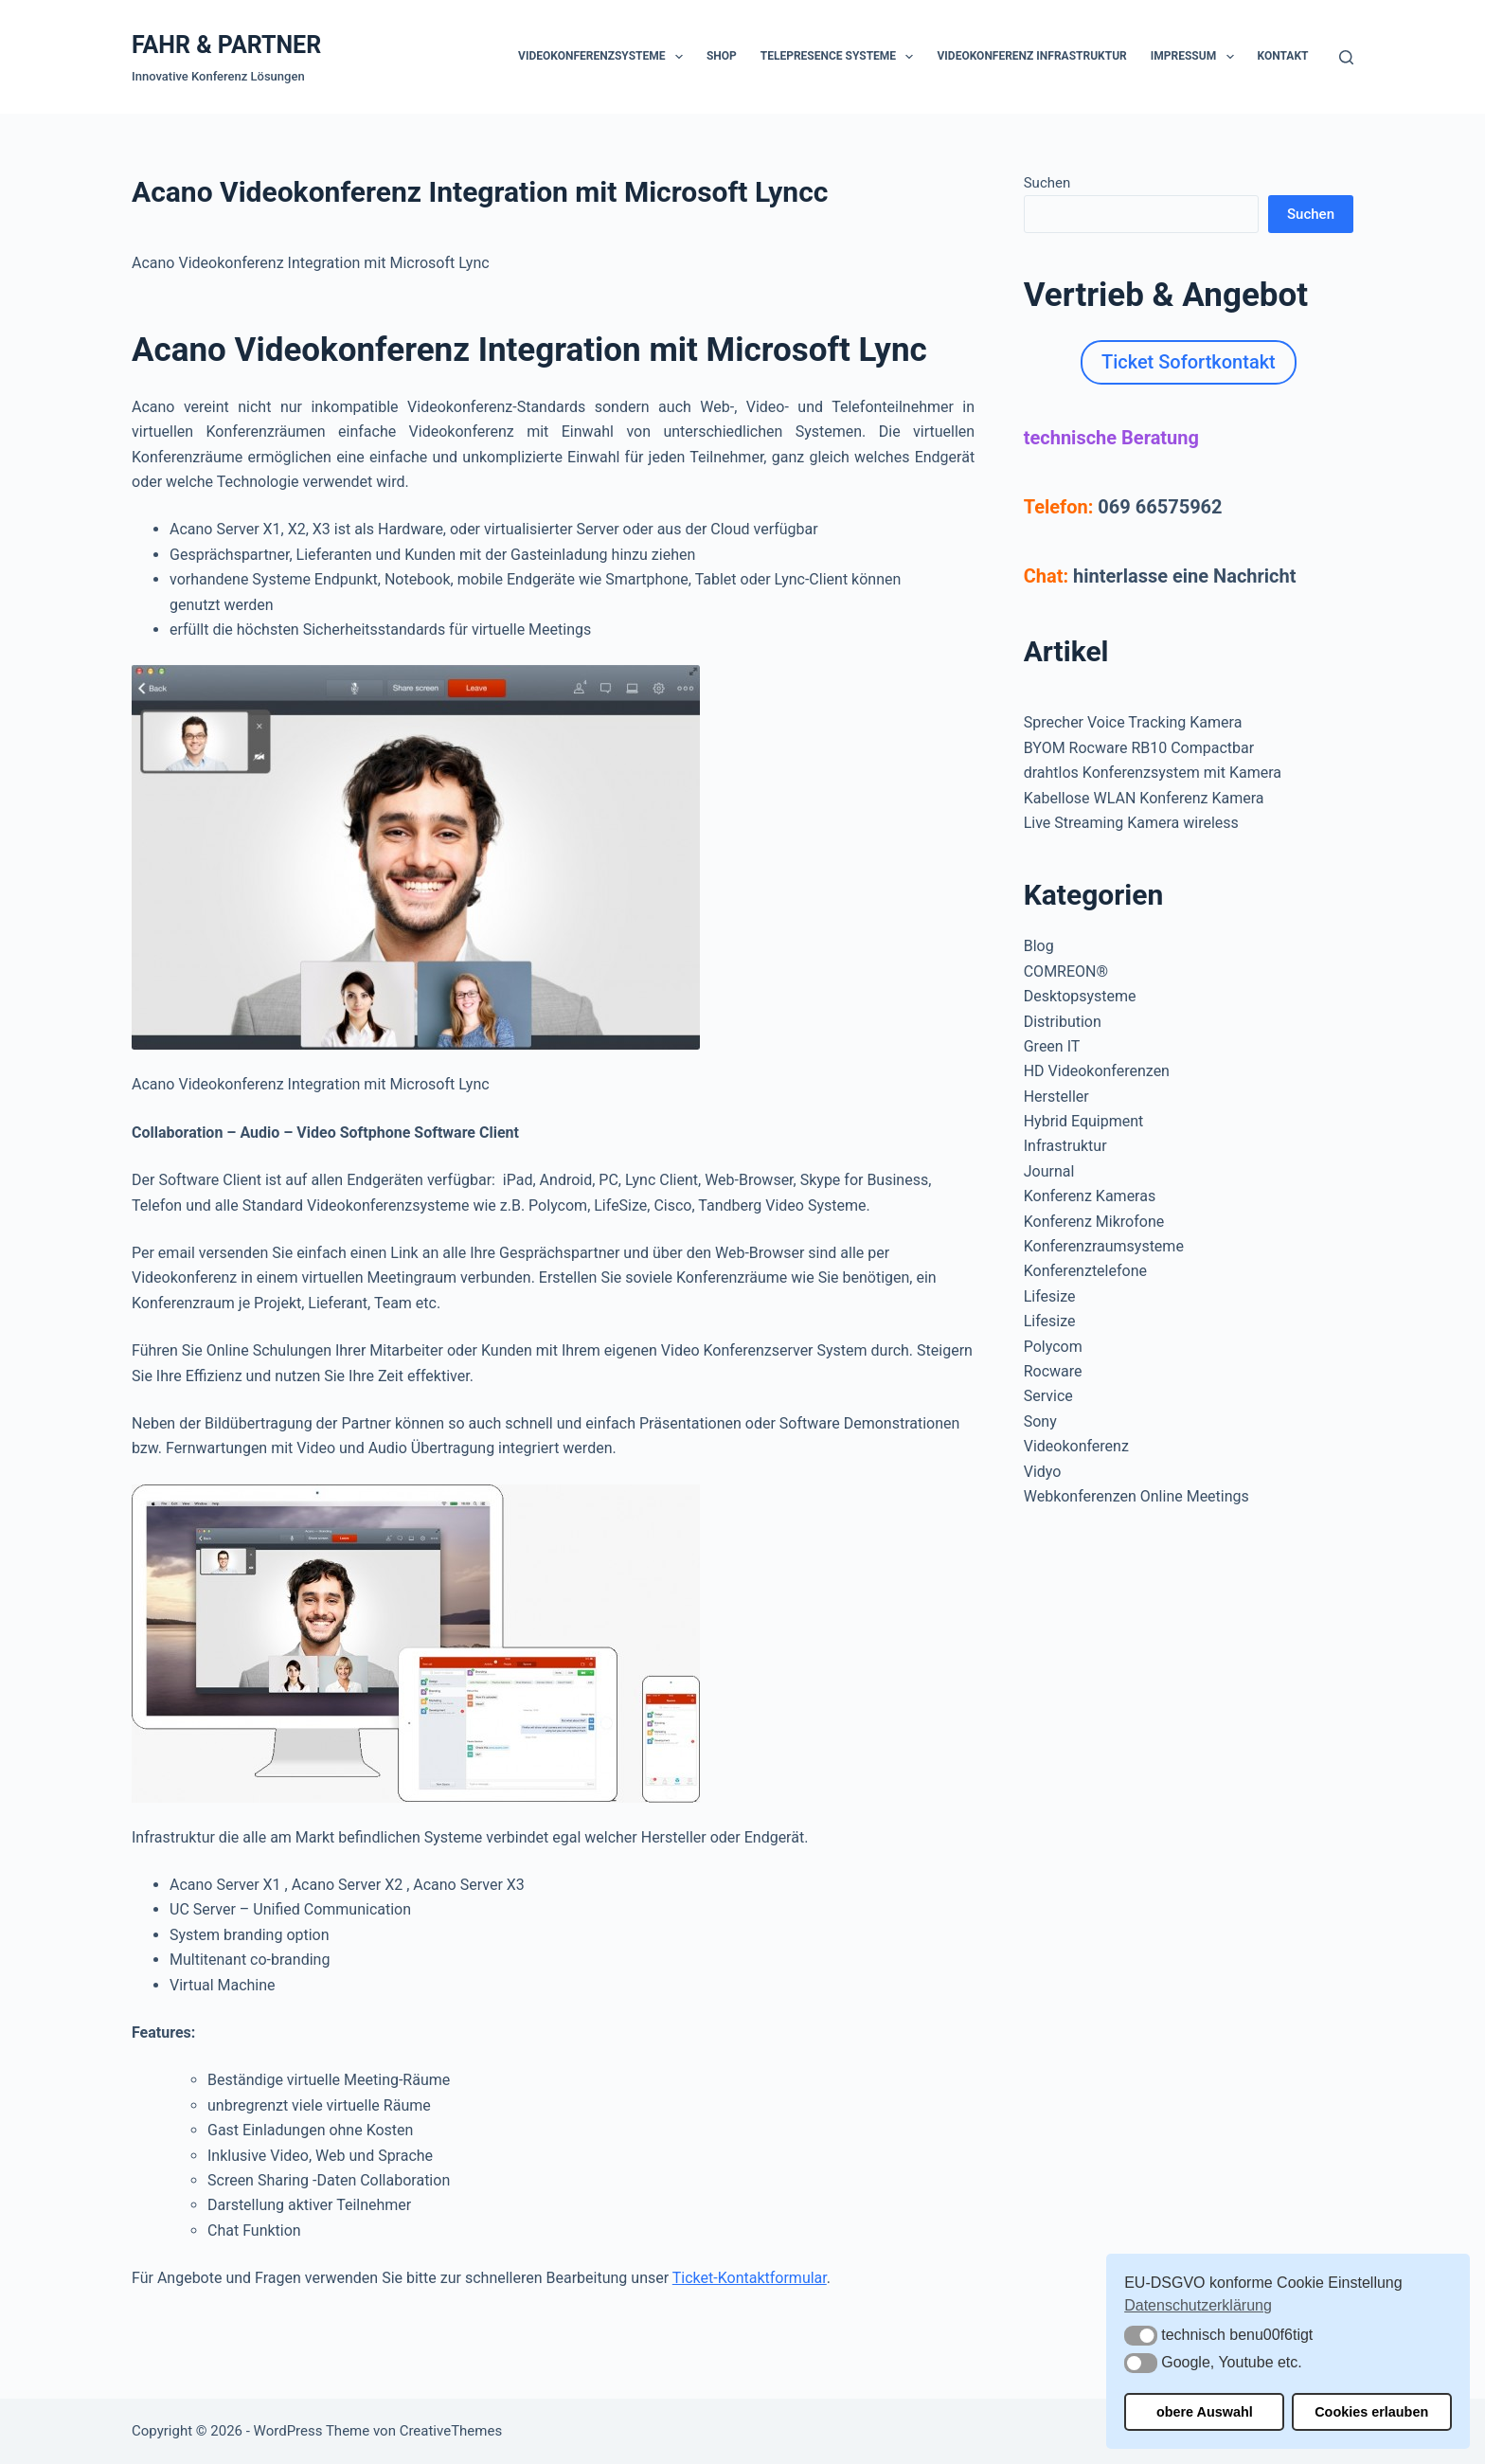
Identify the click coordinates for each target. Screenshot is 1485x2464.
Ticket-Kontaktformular (749, 2278)
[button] (1140, 2336)
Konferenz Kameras (1089, 1196)
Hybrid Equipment (1084, 1121)
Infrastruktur (1065, 1146)
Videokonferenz (1076, 1446)
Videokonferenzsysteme (604, 56)
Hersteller (1056, 1097)
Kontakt (1283, 56)
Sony (1040, 1421)
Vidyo (1043, 1472)
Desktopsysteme (1080, 996)
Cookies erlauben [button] (1371, 2411)
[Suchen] (1346, 57)
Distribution (1062, 1022)
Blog (1039, 946)
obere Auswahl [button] (1204, 2411)
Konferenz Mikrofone (1094, 1222)
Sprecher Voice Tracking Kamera (1133, 722)
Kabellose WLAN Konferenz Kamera (1144, 798)
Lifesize (1050, 1296)
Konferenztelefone (1085, 1271)
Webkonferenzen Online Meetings (1136, 1496)
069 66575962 (1160, 506)
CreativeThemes (451, 2430)
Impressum (1196, 56)
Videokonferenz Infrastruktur (1031, 56)
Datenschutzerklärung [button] (1198, 2305)
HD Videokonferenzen (1097, 1071)
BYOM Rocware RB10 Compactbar (1139, 748)
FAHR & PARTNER (226, 45)
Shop (722, 56)
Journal (1049, 1171)
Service (1048, 1396)
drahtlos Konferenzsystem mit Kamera (1152, 773)
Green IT (1052, 1046)
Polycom (1053, 1347)
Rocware (1053, 1371)
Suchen (1047, 182)
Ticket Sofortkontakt (1188, 362)
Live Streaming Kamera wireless (1131, 823)
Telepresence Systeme (840, 56)
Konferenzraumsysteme (1104, 1246)
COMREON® (1066, 971)
